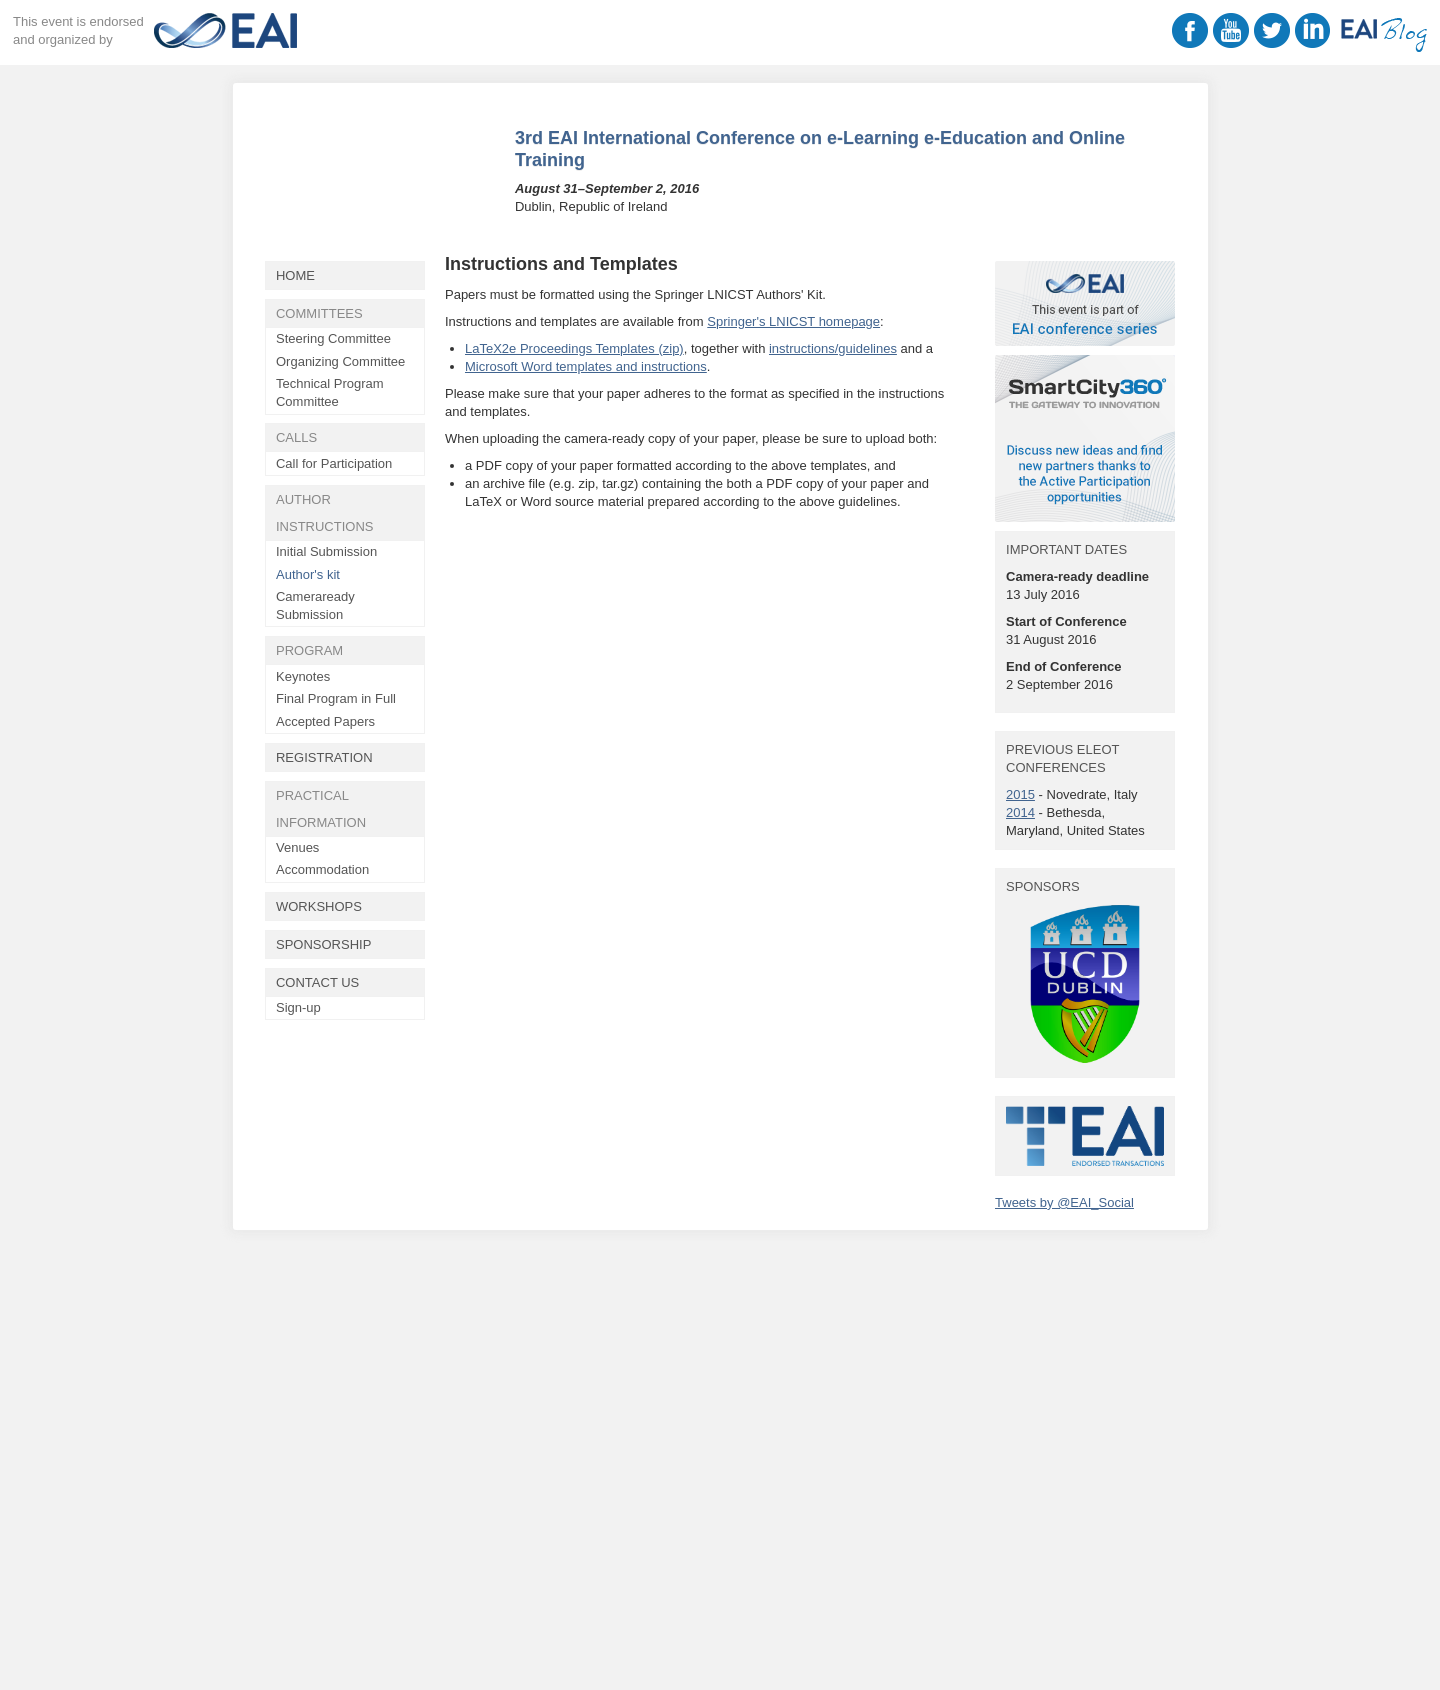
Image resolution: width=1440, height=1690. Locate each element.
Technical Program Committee (330, 392)
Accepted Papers (325, 721)
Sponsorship (323, 944)
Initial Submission (326, 551)
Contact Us (317, 982)
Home (295, 275)
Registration (324, 757)
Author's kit (308, 574)
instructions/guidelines (833, 348)
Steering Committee (333, 338)
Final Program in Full (336, 698)
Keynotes (303, 676)
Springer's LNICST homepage (793, 321)
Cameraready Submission (315, 605)
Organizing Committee (340, 361)
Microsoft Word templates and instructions (586, 366)
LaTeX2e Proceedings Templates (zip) (574, 348)
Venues (297, 847)
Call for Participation (334, 463)
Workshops (319, 906)
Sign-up (298, 1007)
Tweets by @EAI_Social (1064, 1202)
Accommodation (322, 869)
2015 (1020, 794)
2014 (1020, 812)
